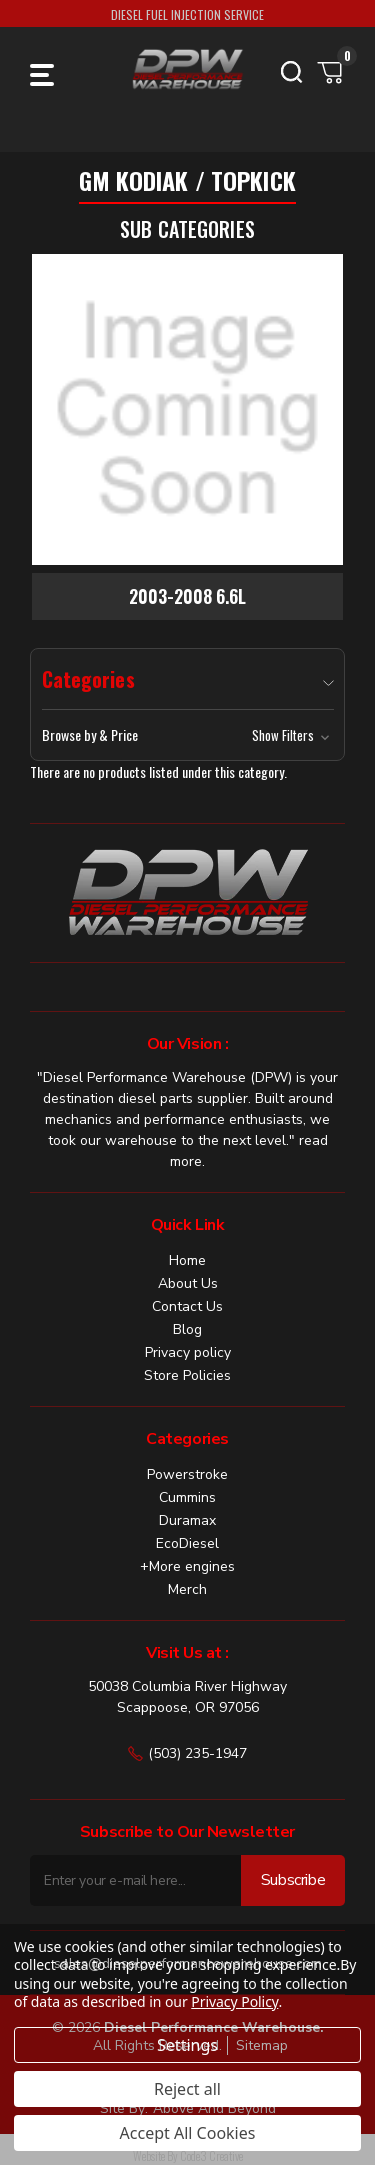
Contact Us (187, 1306)
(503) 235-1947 (187, 1753)
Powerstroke (187, 1474)
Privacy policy (188, 1352)
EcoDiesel (187, 1543)
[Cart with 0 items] (331, 72)
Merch (187, 1589)
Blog (187, 1329)
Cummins (187, 1497)
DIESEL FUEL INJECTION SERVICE (187, 14)
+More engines (187, 1566)
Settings (187, 2045)
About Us (188, 1283)
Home (187, 1260)
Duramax (187, 1520)
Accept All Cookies (188, 2133)
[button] (188, 735)
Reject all (187, 2089)
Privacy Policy (234, 2001)
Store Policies (187, 1375)
